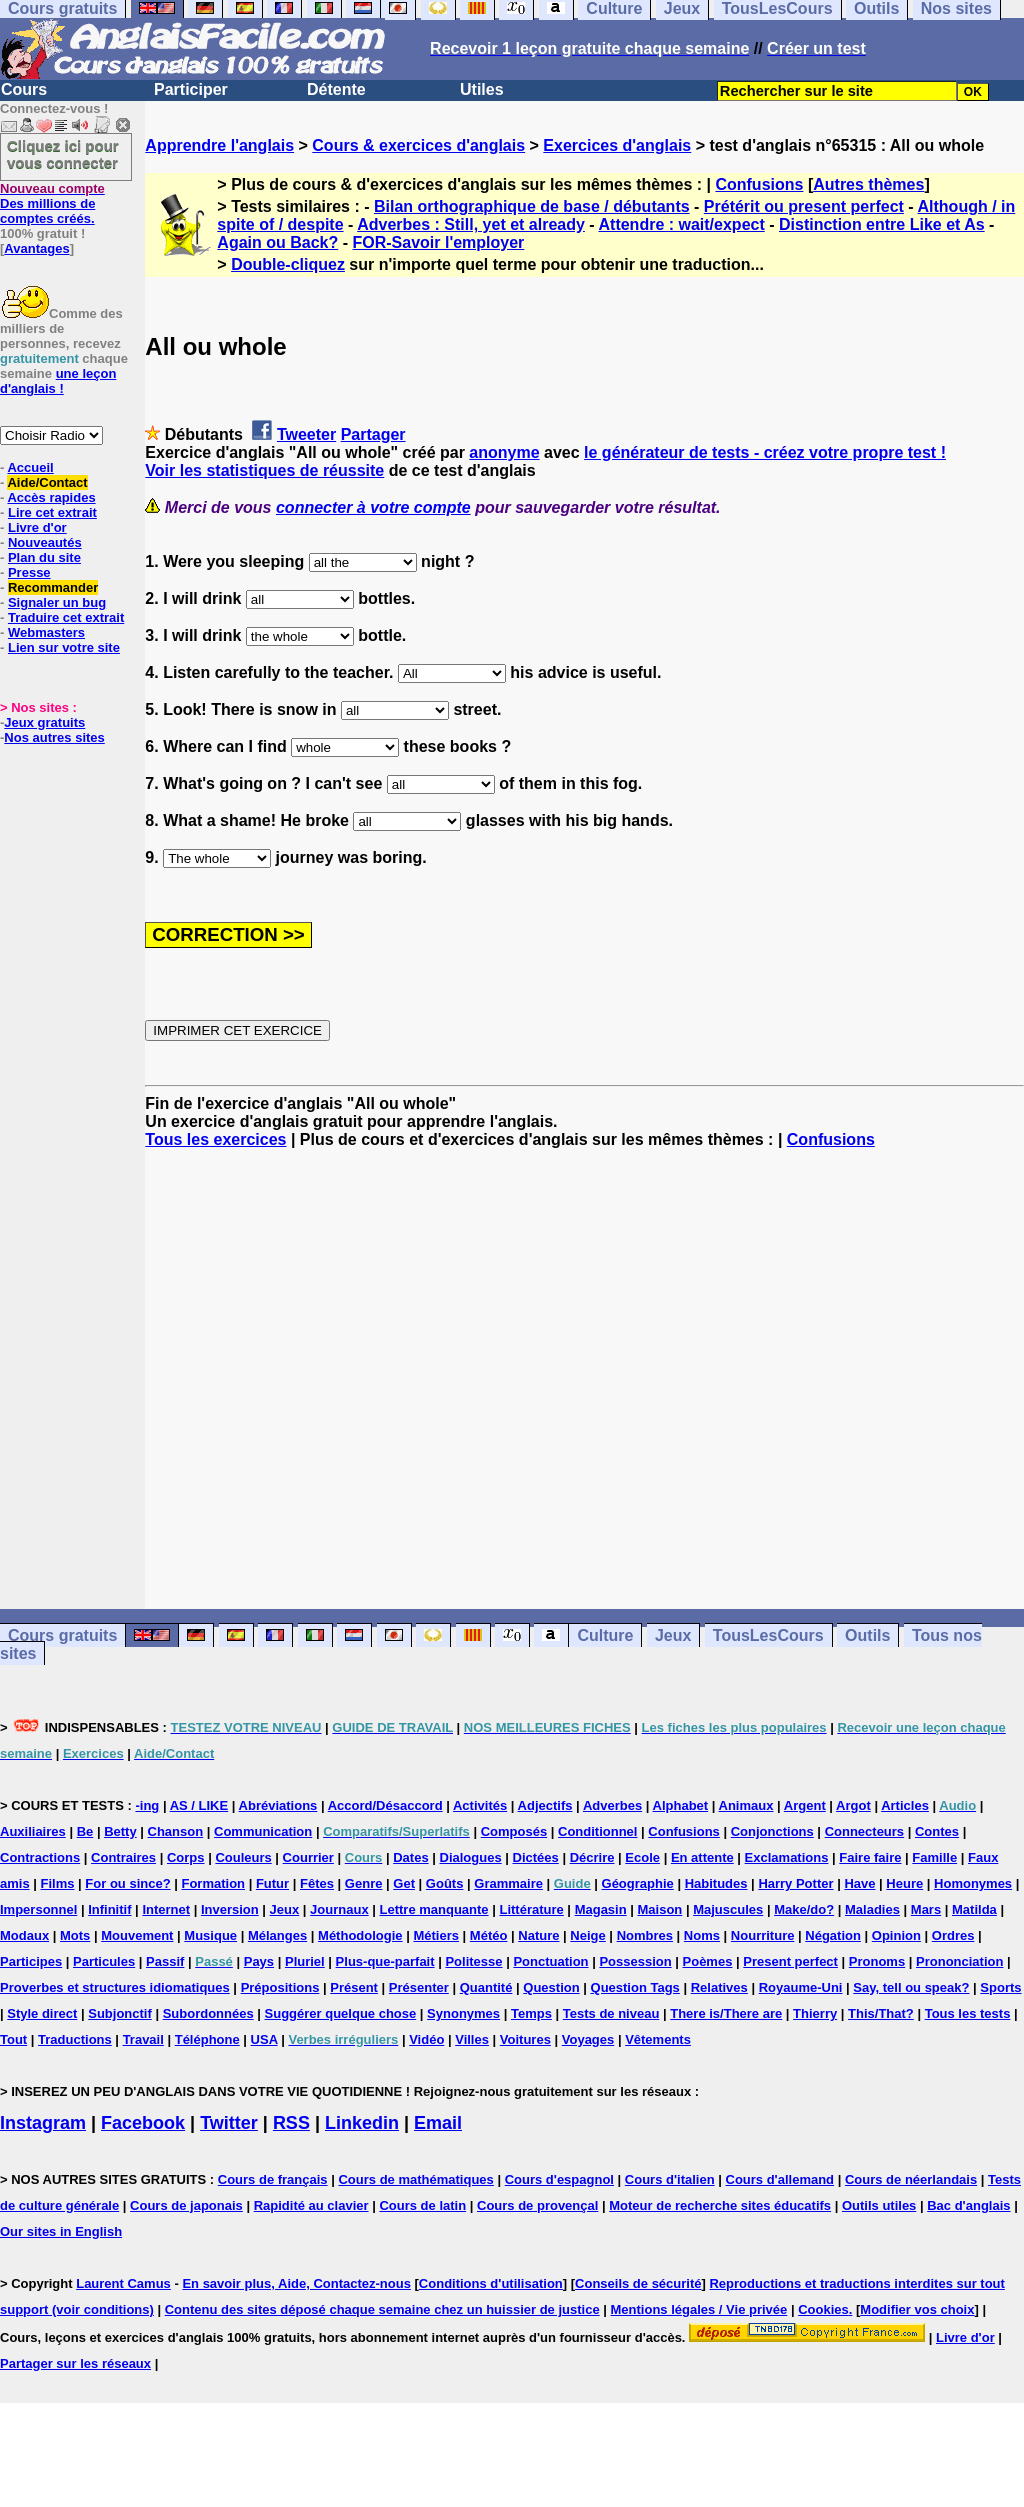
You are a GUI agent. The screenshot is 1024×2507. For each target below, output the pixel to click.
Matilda (974, 1909)
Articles (905, 1805)
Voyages (588, 2039)
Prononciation (959, 1961)
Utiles (482, 89)
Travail (143, 2039)
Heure (904, 1883)
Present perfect (790, 1961)
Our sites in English (61, 2231)
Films (58, 1883)
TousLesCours (768, 1635)
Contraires (123, 1857)
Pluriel (305, 1961)
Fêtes (317, 1883)
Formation (213, 1883)
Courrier (308, 1857)
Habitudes (716, 1883)
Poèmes (708, 1961)
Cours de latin (422, 2205)
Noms (702, 1935)
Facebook (143, 2123)
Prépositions (280, 1987)
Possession (635, 1961)
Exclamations (787, 1857)
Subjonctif (120, 2013)
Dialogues (471, 1857)
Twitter (229, 2123)
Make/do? (804, 1909)
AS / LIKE (199, 1805)
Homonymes (973, 1883)
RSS (291, 2123)
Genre (364, 1883)
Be (85, 1831)
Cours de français (273, 2179)
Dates (410, 1857)
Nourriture (763, 1935)
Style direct (42, 2013)
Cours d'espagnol (559, 2179)
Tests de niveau (611, 2013)
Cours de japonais (186, 2205)
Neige (587, 1935)
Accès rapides (51, 497)
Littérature (531, 1909)
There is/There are (726, 2013)
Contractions (40, 1857)
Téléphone (207, 2039)
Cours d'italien (670, 2179)
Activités (480, 1805)
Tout (13, 2039)
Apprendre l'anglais (219, 145)
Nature (538, 1935)
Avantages (36, 248)
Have (859, 1883)
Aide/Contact (47, 482)
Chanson (176, 1831)
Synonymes (463, 2013)
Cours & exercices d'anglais (418, 145)
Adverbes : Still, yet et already (471, 224)
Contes (937, 1831)
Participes (31, 1961)
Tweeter (306, 434)
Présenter (419, 1987)
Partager (373, 434)
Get (404, 1883)
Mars (926, 1909)
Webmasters (46, 632)
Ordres (953, 1935)
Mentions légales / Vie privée (699, 2309)
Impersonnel (38, 1909)
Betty (120, 1831)
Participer (191, 89)
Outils (867, 1635)
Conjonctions (772, 1831)
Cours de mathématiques (415, 2179)
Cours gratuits (62, 1635)
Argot (853, 1805)
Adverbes (612, 1805)
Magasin (601, 1909)
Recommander (53, 587)
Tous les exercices (215, 1139)
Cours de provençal (537, 2205)
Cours (24, 89)
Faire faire (870, 1857)
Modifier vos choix (917, 2309)
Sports (1000, 1987)
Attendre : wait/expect (682, 224)
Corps (186, 1857)
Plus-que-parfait (385, 1961)
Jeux (673, 1635)
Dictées (536, 1857)
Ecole (642, 1857)
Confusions (759, 184)
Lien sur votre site (64, 647)
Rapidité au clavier (311, 2205)
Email (438, 2123)
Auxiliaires (33, 1831)
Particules (104, 1961)
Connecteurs (864, 1831)
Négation (833, 1935)
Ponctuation (550, 1961)
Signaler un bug (57, 602)
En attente (702, 1857)
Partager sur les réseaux (75, 2363)
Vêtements (658, 2039)
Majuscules (728, 1909)
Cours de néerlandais (911, 2179)
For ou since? (127, 1883)
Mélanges (277, 1935)
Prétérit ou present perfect (804, 206)
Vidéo (426, 2039)
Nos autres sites (54, 737)
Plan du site (44, 557)
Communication (263, 1831)
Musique (210, 1935)
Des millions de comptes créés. (52, 203)
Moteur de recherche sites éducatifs (720, 2205)
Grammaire (508, 1883)
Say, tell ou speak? (911, 1987)
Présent (354, 1987)
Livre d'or (37, 527)
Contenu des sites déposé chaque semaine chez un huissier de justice (382, 2309)
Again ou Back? (277, 242)
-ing (147, 1805)
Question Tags (635, 1987)
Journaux (339, 1909)
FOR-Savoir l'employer (438, 242)
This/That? (881, 2013)
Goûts (445, 1883)
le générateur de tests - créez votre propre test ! (765, 452)
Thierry (815, 2013)
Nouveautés (45, 542)
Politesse (473, 1961)
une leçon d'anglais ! (58, 381)
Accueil (30, 467)
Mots (75, 1935)
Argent (805, 1805)
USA (264, 2039)
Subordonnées (208, 2013)
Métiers (436, 1935)
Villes (472, 2039)
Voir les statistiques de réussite (264, 470)
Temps (531, 2013)
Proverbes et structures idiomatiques (115, 1987)
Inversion (230, 1909)
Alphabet (681, 1805)
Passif (165, 1961)
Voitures (525, 2039)
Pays (259, 1961)
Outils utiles (879, 2205)
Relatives (719, 1987)
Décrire (592, 1857)
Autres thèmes (868, 184)
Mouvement (137, 1935)
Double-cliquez (288, 264)
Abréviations (278, 1805)
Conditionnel (597, 1831)
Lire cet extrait (52, 512)
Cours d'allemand (780, 2179)
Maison (660, 1909)
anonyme (504, 452)
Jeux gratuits (44, 722)
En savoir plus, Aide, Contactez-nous (296, 2283)
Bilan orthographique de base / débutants (532, 206)
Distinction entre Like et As (882, 224)
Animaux (746, 1805)
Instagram (43, 2123)
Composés (514, 1831)
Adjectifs (545, 1805)
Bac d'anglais (968, 2205)
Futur (272, 1883)
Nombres (645, 1935)
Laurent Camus (123, 2283)
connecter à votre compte (373, 507)
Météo (489, 1935)
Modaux (24, 1935)
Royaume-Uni (801, 1987)
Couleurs (243, 1857)
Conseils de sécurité (638, 2283)
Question (551, 1987)
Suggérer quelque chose (341, 2013)
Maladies (872, 1909)
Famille (934, 1857)
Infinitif (109, 1909)
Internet (166, 1909)
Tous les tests (968, 2013)
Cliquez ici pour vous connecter (63, 154)
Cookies (823, 2309)
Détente (336, 89)
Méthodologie (360, 1935)
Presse (29, 572)
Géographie (638, 1883)
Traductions (75, 2039)
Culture (605, 1635)
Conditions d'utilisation (491, 2283)
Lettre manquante (434, 1909)
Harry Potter (795, 1883)
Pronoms (877, 1961)
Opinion (896, 1935)
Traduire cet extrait (66, 617)
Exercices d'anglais (617, 145)
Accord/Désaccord (385, 1805)
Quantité (486, 1987)
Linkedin (362, 2123)
